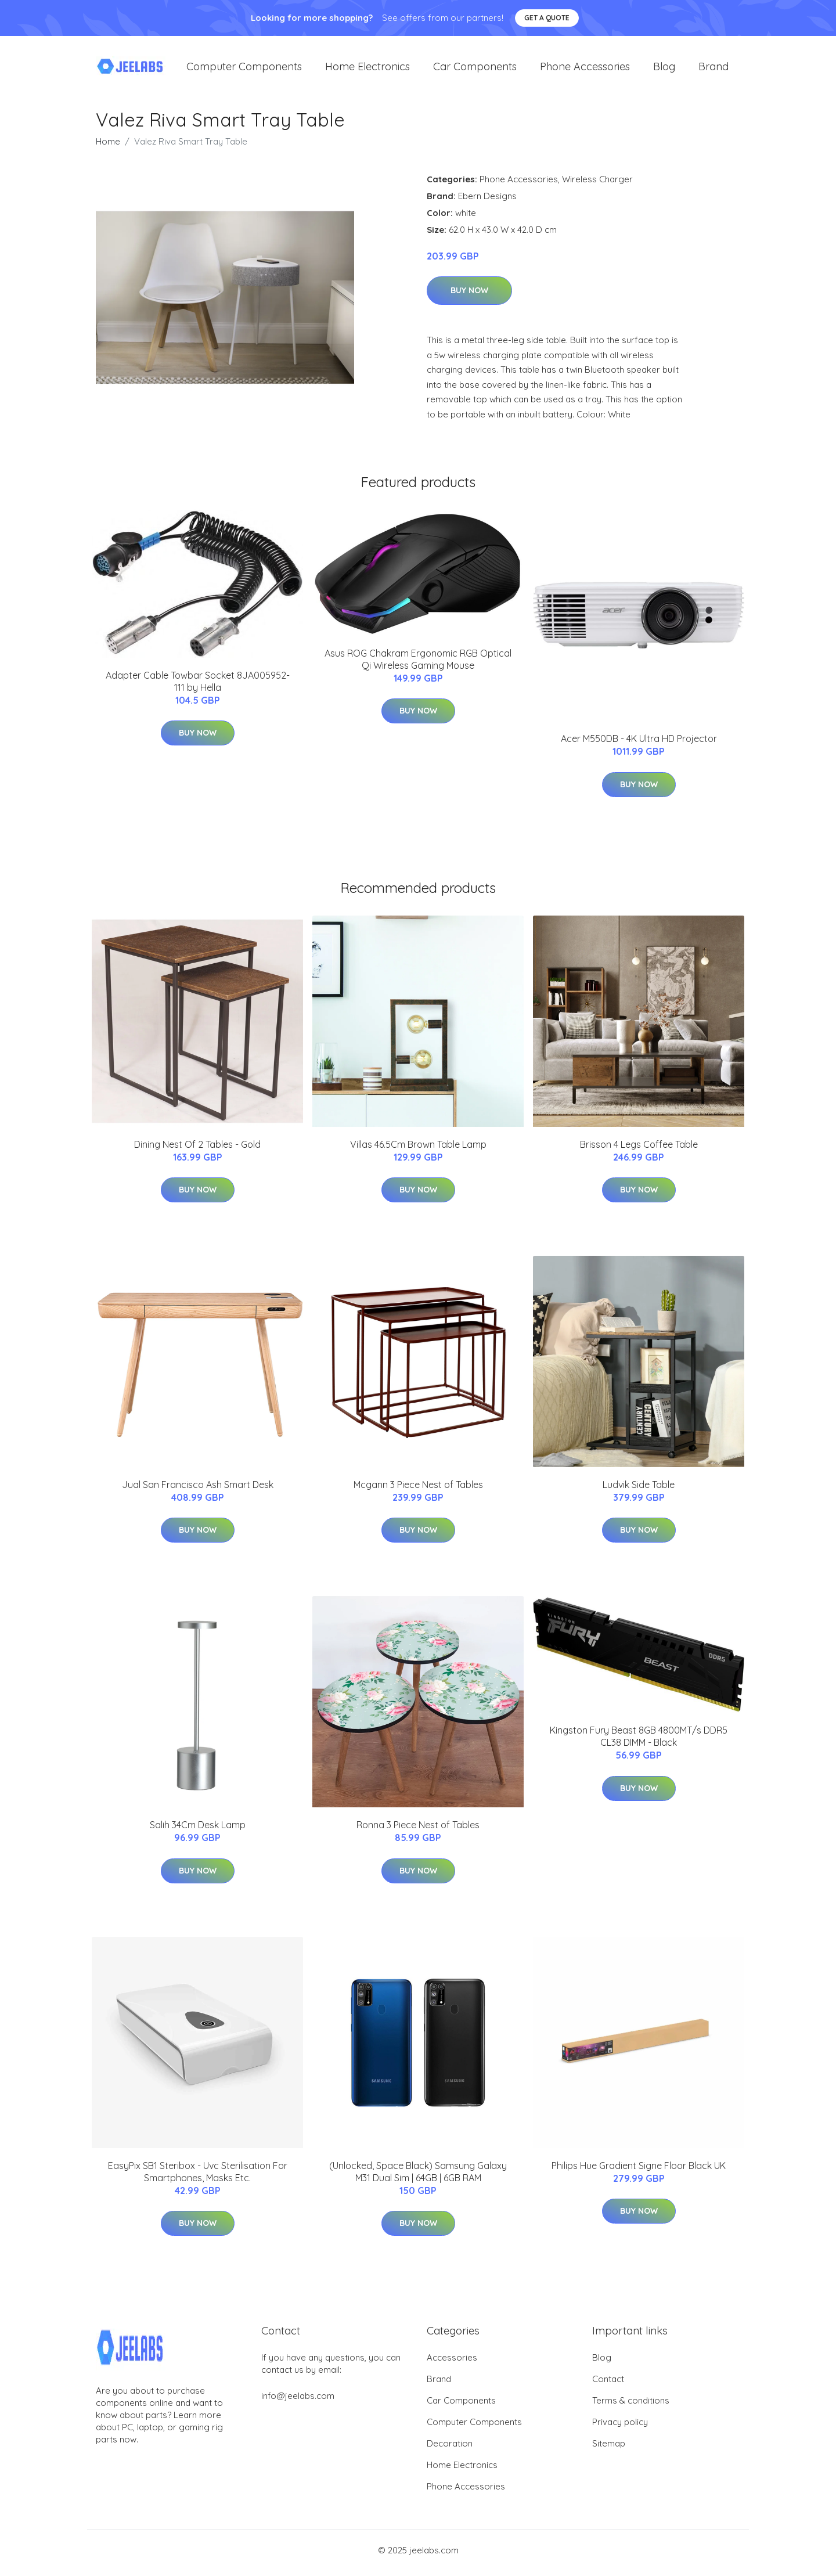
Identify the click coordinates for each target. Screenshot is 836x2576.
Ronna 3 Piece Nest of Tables (418, 1831)
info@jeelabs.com (297, 2401)
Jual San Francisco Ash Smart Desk (197, 1490)
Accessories (452, 2363)
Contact (608, 2384)
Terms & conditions (630, 2406)
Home (108, 147)
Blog (664, 69)
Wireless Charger (597, 184)
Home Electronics (367, 69)
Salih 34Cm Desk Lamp (198, 1831)
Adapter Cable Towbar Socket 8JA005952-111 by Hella (198, 687)
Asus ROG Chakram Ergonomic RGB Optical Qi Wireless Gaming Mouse (418, 665)
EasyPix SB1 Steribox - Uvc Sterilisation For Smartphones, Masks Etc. (197, 2177)
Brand (713, 69)
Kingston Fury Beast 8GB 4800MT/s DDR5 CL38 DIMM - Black (638, 1742)
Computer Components (244, 69)
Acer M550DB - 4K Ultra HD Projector (639, 745)
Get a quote (547, 17)
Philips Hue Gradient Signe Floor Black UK (639, 2171)
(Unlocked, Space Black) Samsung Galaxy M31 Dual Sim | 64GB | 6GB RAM (418, 2177)
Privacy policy (620, 2427)
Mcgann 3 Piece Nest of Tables (418, 1490)
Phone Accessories (585, 69)
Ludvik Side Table (639, 1490)
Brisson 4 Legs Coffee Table (639, 1150)
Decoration (450, 2449)
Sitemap (608, 2449)
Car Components (475, 69)
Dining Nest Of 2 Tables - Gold (197, 1150)
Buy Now (469, 296)
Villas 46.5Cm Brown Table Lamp (418, 1150)
